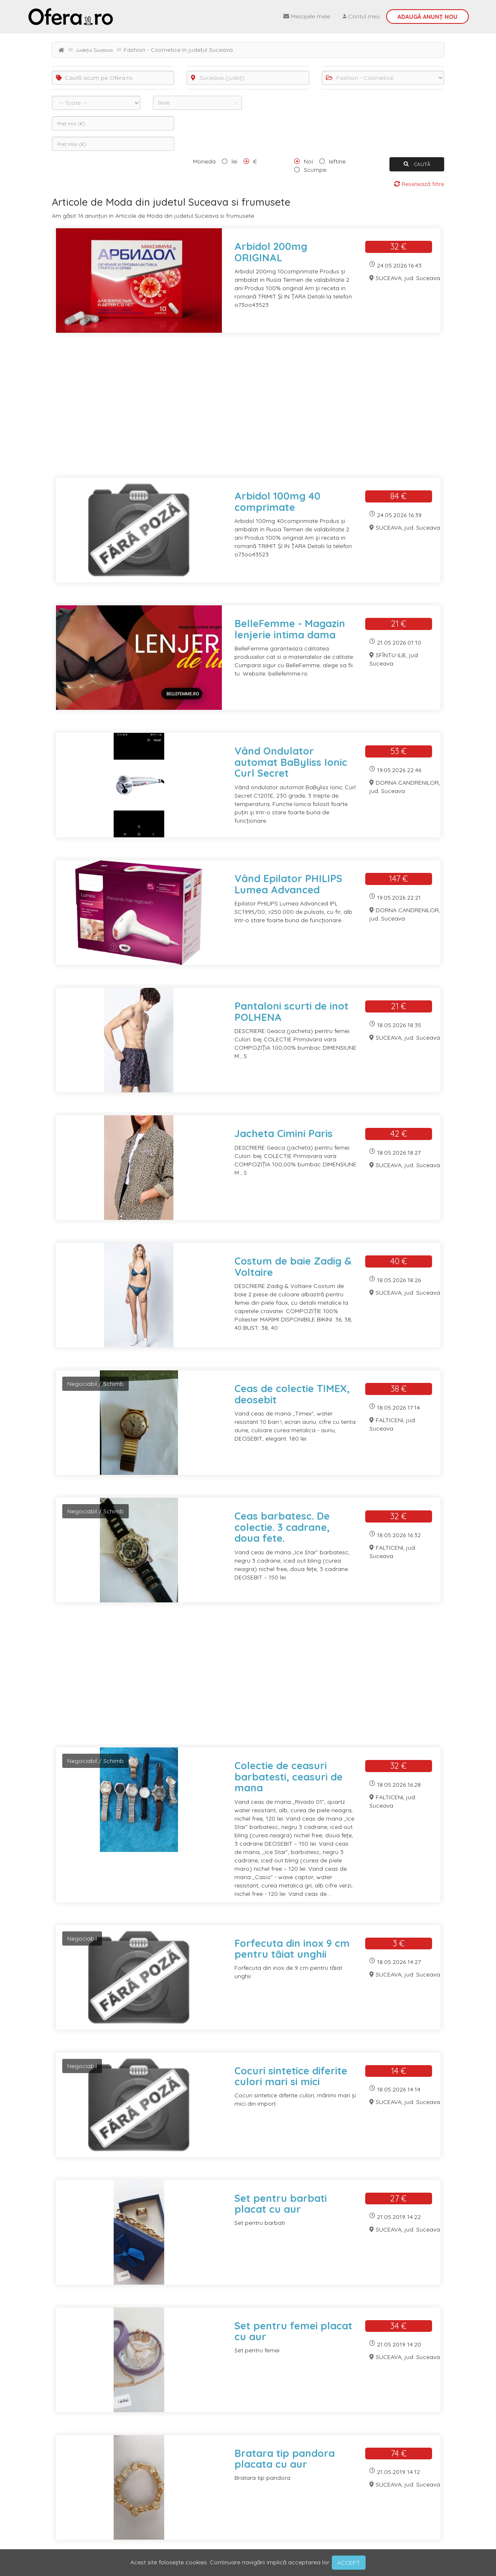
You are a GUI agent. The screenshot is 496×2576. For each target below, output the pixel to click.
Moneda (204, 161)
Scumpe (315, 169)
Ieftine (337, 161)
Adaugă (427, 16)
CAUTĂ (417, 164)
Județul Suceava (94, 50)
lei (234, 161)
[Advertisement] (248, 410)
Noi (308, 161)
